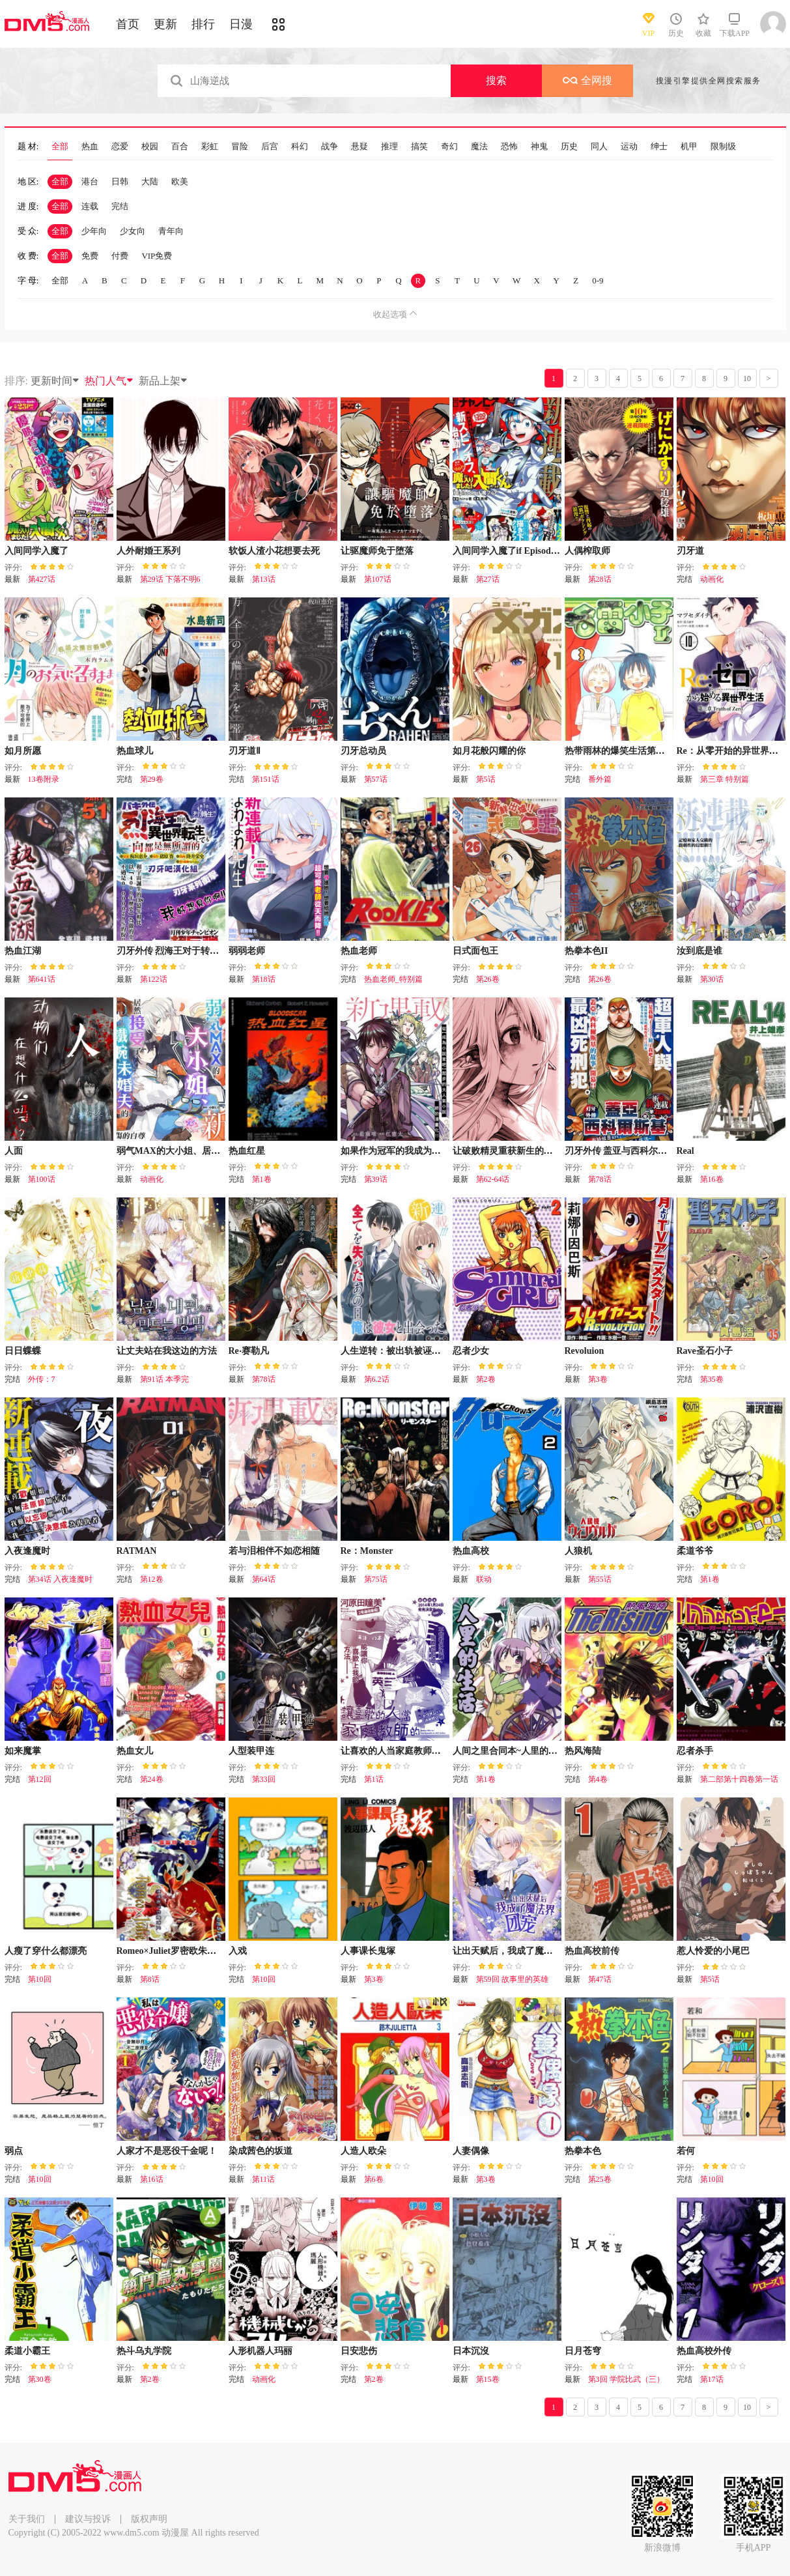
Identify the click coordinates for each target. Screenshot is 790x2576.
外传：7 (41, 1379)
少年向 (94, 231)
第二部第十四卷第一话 (739, 1779)
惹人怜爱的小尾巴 (713, 1951)
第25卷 (600, 2179)
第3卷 (598, 1379)
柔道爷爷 (695, 1551)
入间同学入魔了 (36, 551)
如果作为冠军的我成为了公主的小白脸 (418, 1151)
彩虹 (209, 146)
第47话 (600, 1979)
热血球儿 (135, 751)
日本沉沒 (471, 2351)
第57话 (376, 779)
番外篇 (600, 779)
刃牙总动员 (363, 751)
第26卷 (488, 979)
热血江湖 (23, 951)
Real (685, 1151)
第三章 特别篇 (724, 779)
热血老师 (359, 951)
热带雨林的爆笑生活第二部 (619, 751)
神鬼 (539, 146)
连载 (89, 206)
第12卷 (151, 1579)
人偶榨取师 (587, 551)
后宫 (269, 146)
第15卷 (488, 2379)
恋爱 (119, 146)
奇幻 (449, 146)
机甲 (689, 146)
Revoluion (584, 1351)
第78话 (600, 1179)
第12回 (39, 1779)
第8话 (150, 1979)
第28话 (600, 579)
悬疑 (359, 146)
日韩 (119, 181)
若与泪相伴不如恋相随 (274, 1551)
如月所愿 (23, 751)
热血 (89, 146)
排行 (203, 24)
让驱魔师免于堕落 (377, 551)
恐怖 (509, 146)
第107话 (377, 579)
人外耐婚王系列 (148, 551)
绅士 (659, 146)
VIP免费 (156, 256)
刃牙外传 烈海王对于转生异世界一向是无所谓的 (214, 951)
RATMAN (137, 1551)
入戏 (238, 1951)
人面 (14, 1151)
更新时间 (55, 380)
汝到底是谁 (699, 951)
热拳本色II (586, 951)
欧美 (179, 181)
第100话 (41, 1179)
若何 (686, 2151)
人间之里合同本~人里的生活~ (512, 1751)
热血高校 (471, 1551)
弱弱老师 (247, 951)
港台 (89, 181)
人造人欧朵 (363, 2151)
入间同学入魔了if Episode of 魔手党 (524, 551)
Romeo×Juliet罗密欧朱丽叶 (171, 1951)
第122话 (153, 979)
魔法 (479, 146)
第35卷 (712, 1379)
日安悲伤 (359, 2351)
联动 (484, 1579)
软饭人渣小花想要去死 (274, 551)
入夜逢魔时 (27, 1551)
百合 (179, 146)
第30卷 (39, 2379)
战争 (329, 146)
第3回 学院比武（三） (626, 2379)
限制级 (723, 146)
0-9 (597, 280)
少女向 (132, 231)
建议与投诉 (88, 2519)
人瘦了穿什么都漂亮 (46, 1951)
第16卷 (712, 1179)
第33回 (263, 1779)
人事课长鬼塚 (368, 1951)
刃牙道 (690, 551)
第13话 (263, 579)
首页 (127, 24)
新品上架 (163, 380)
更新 (165, 24)
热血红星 (247, 1151)
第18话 (263, 979)
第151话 (265, 779)
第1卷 (262, 1179)
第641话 (41, 979)
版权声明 (149, 2519)
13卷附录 (43, 779)
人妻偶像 (471, 2151)
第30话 (712, 979)
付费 (119, 256)
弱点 (14, 2151)
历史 (569, 146)
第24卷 (151, 1779)
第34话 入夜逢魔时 (60, 1579)
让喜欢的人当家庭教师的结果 (400, 1751)
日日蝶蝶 (23, 1351)
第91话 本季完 (164, 1379)
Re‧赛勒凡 (249, 1351)
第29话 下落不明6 (170, 579)
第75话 (376, 1579)
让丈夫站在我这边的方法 (167, 1351)
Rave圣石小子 (705, 1351)
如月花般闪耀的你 (489, 751)
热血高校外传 (704, 2351)
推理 (389, 146)
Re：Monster (367, 1551)
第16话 (151, 2179)
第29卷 (151, 779)
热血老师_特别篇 (393, 979)
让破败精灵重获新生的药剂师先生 (521, 1151)
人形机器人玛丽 (260, 2351)
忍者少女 (471, 1351)
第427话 (41, 579)
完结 (119, 206)
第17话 (712, 2379)
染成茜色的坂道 (260, 2151)
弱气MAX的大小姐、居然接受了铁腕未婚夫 (205, 1151)
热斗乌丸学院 (144, 2351)
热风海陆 (583, 1751)
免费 (89, 256)
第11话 (263, 2179)
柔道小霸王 (27, 2351)
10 (747, 378)
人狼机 (578, 1551)
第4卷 (598, 1779)
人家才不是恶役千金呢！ (167, 2151)
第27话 (488, 579)
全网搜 (587, 80)
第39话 (376, 1179)
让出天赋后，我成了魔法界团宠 (516, 1951)
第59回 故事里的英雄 (512, 1979)
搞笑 (419, 146)
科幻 (299, 146)
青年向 (171, 231)
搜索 (496, 80)
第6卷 (374, 2179)
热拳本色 (583, 2151)
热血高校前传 (592, 1951)
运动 (629, 146)
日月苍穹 (583, 2351)
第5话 (486, 779)
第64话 (263, 1579)
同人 (599, 146)
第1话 (374, 1779)
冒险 (239, 146)
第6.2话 (376, 1379)
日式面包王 (475, 951)
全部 (59, 146)
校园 (149, 146)
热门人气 (109, 380)
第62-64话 (493, 1179)
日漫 (241, 24)
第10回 (39, 1979)
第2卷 (486, 1379)
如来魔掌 (23, 1751)
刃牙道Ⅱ (245, 751)
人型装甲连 (251, 1751)
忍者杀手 (695, 1751)
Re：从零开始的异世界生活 (732, 751)
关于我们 (26, 2519)
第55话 (600, 1579)
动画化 (712, 579)
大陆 (149, 181)
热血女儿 (135, 1751)
